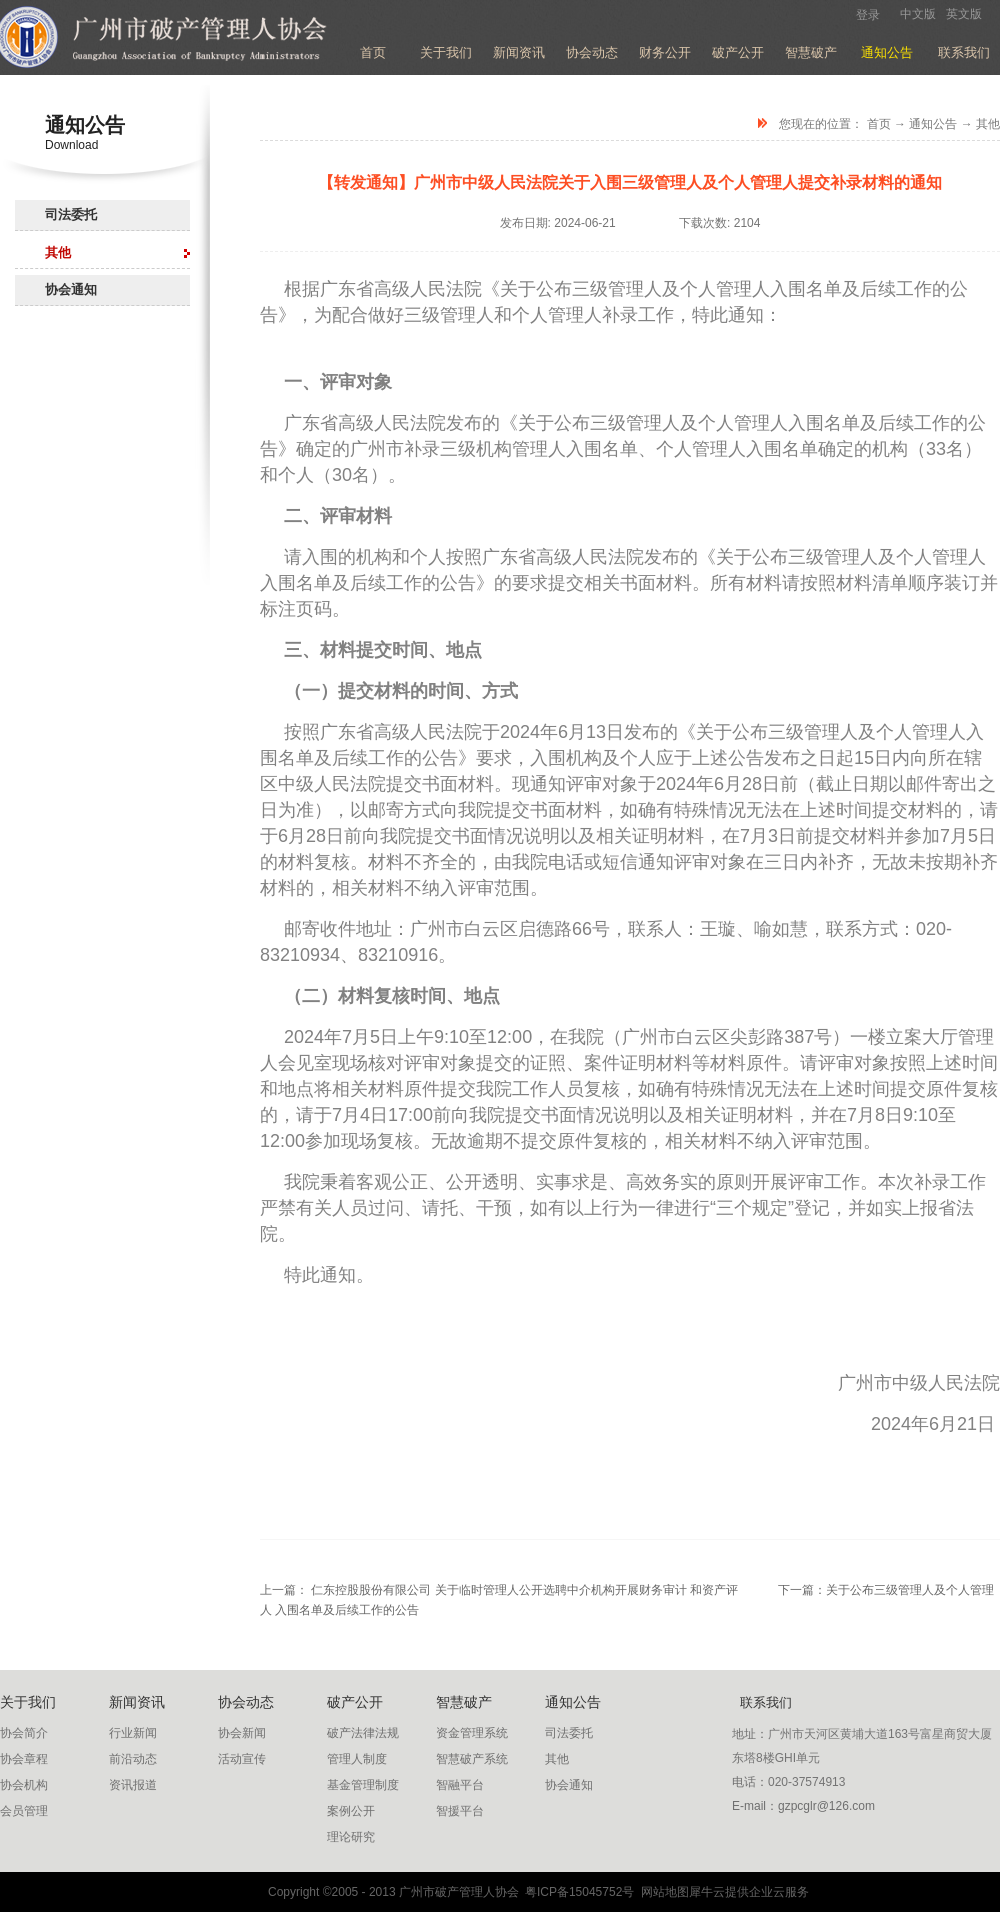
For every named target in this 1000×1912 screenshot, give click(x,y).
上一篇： (499, 1590)
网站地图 (661, 1892)
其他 (988, 124)
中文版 (918, 14)
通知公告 (933, 124)
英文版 (964, 14)
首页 (373, 52)
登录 (868, 15)
